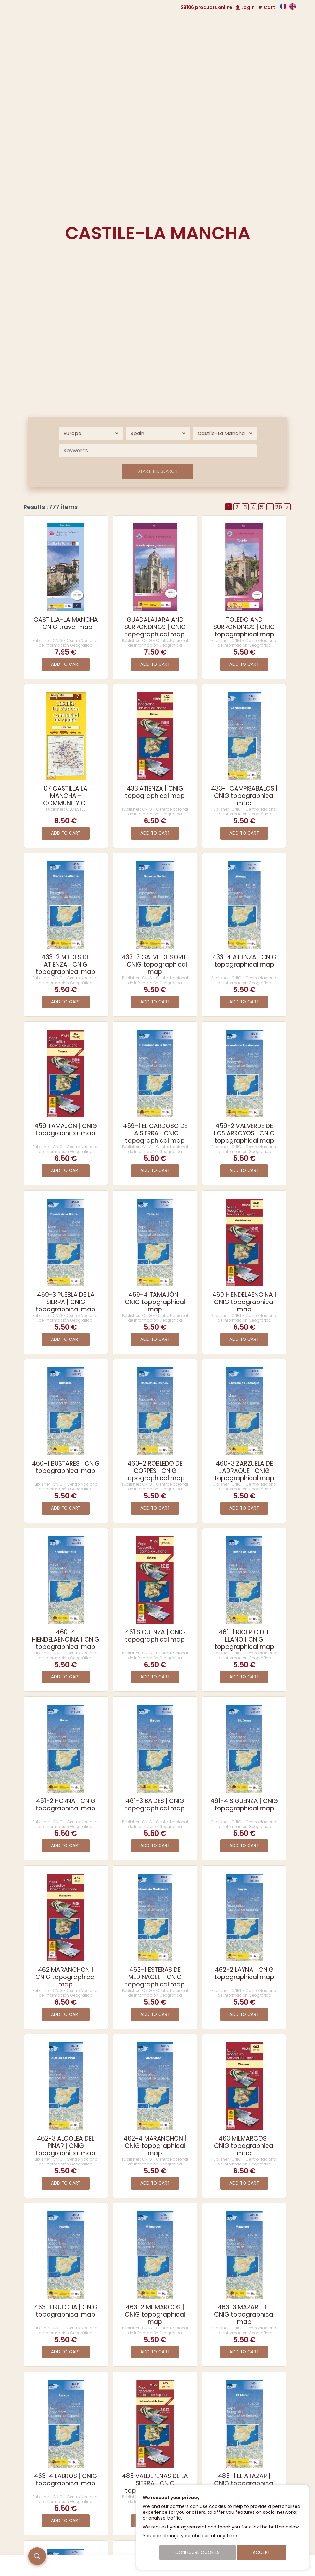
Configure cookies (197, 2553)
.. (270, 506)
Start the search (157, 471)
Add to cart (65, 664)
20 (278, 506)
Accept (261, 2553)
